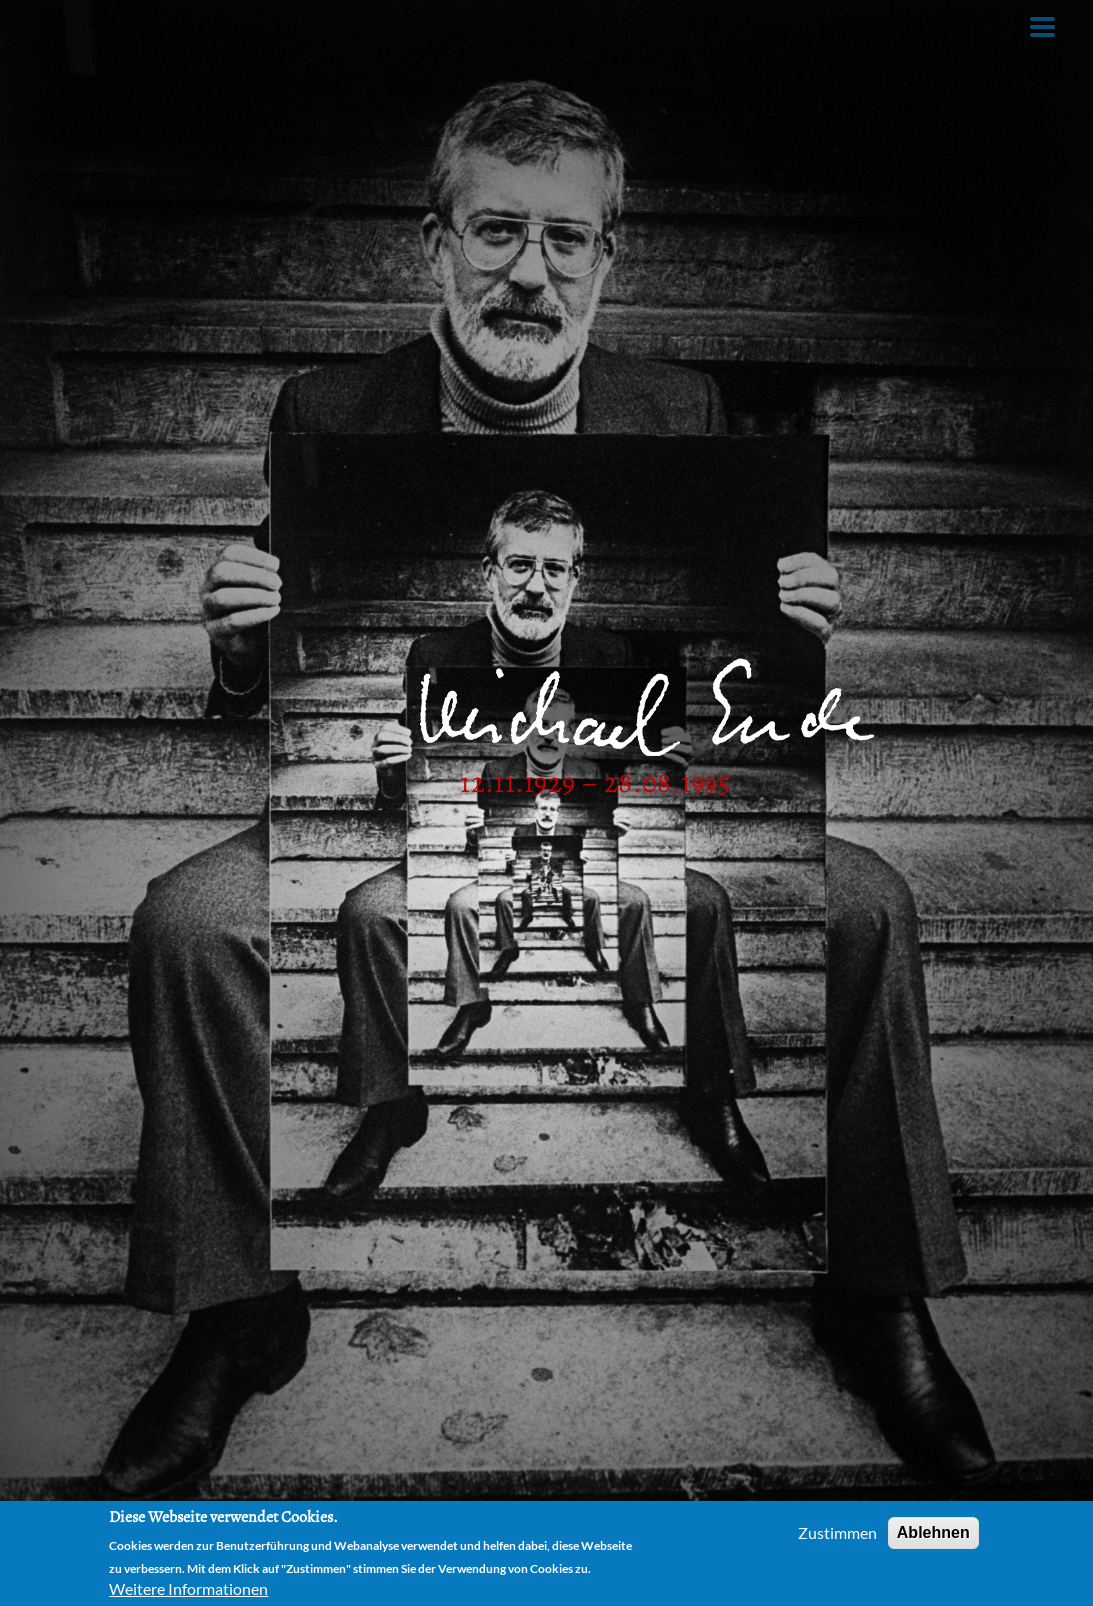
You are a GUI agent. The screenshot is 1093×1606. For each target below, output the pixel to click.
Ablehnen (933, 1532)
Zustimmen (837, 1532)
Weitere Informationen (188, 1589)
